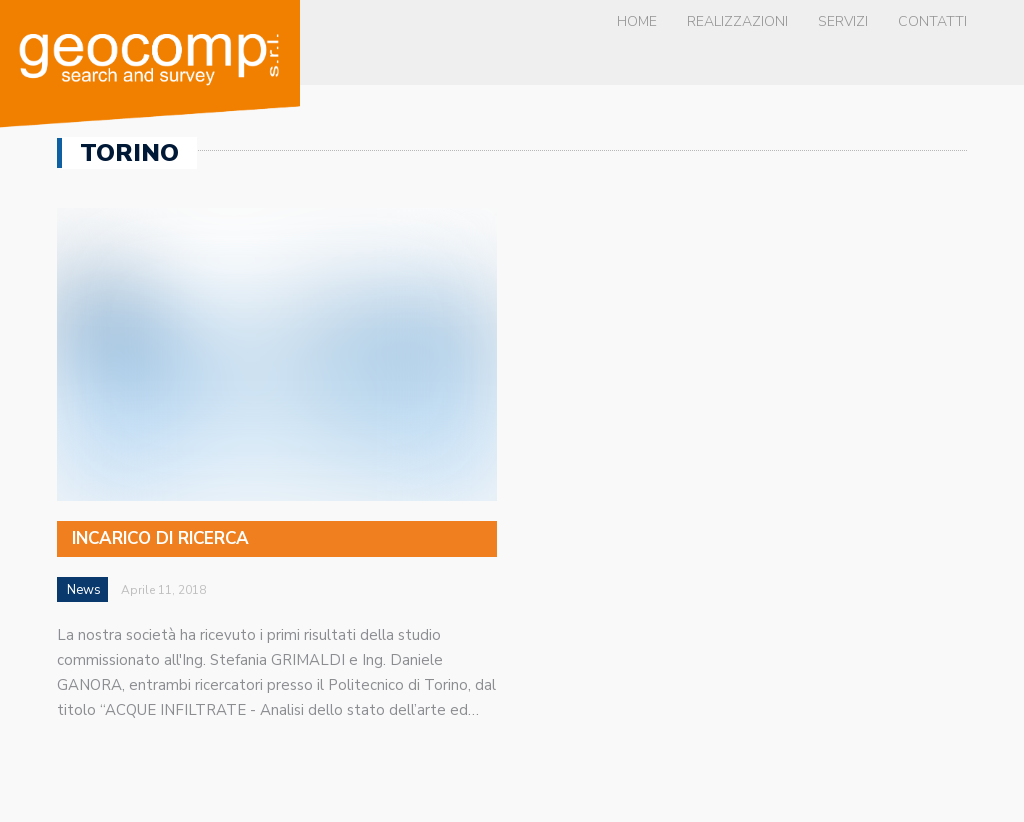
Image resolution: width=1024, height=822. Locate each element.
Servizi (843, 21)
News (84, 590)
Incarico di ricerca (160, 538)
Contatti (932, 21)
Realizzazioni (737, 21)
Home (637, 21)
